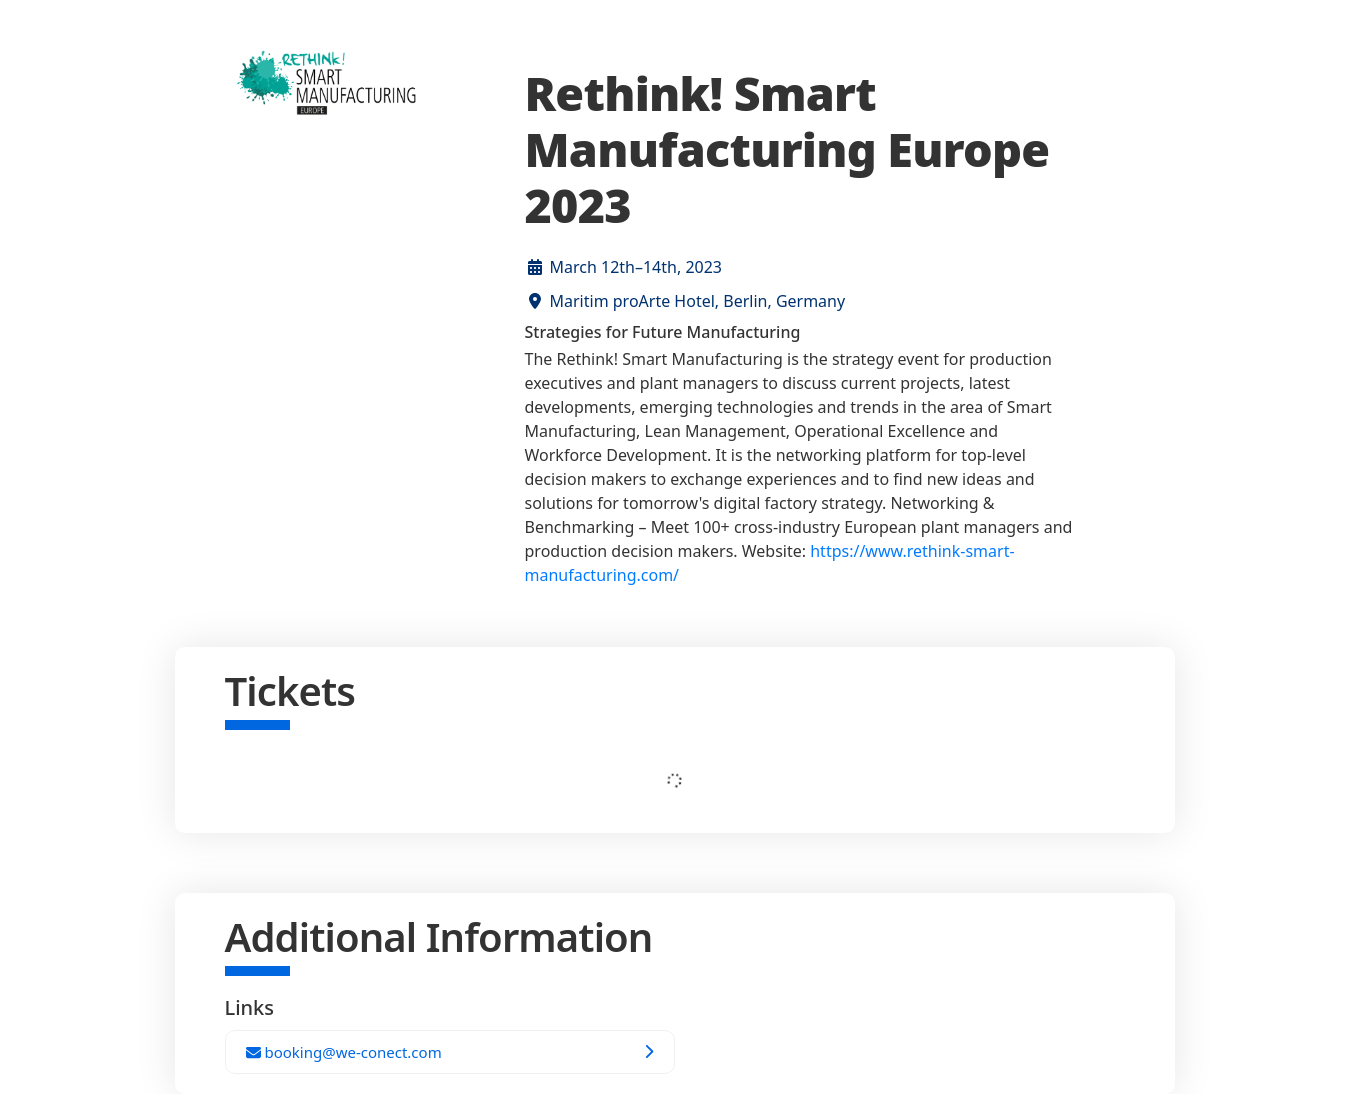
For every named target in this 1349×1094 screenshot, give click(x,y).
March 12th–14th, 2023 (636, 267)
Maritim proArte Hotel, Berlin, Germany (698, 301)
